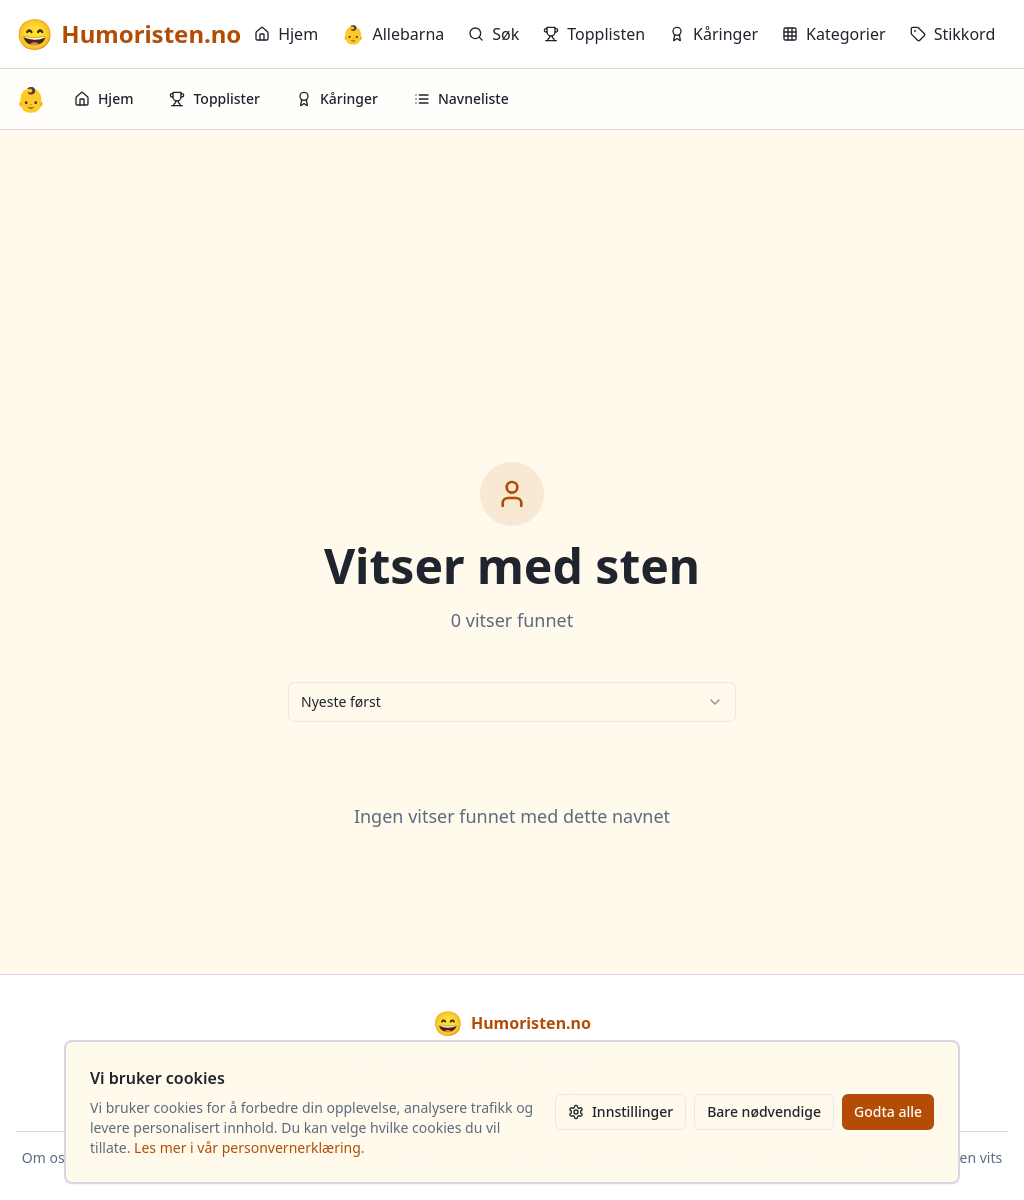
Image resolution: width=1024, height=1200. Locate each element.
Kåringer (713, 34)
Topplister (214, 98)
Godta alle (888, 1111)
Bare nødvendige (764, 1111)
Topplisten (594, 34)
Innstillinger (620, 1111)
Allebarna (393, 34)
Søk (493, 34)
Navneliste (461, 98)
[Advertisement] (512, 280)
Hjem (286, 34)
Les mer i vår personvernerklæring (247, 1147)
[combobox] (512, 702)
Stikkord (953, 34)
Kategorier (834, 34)
